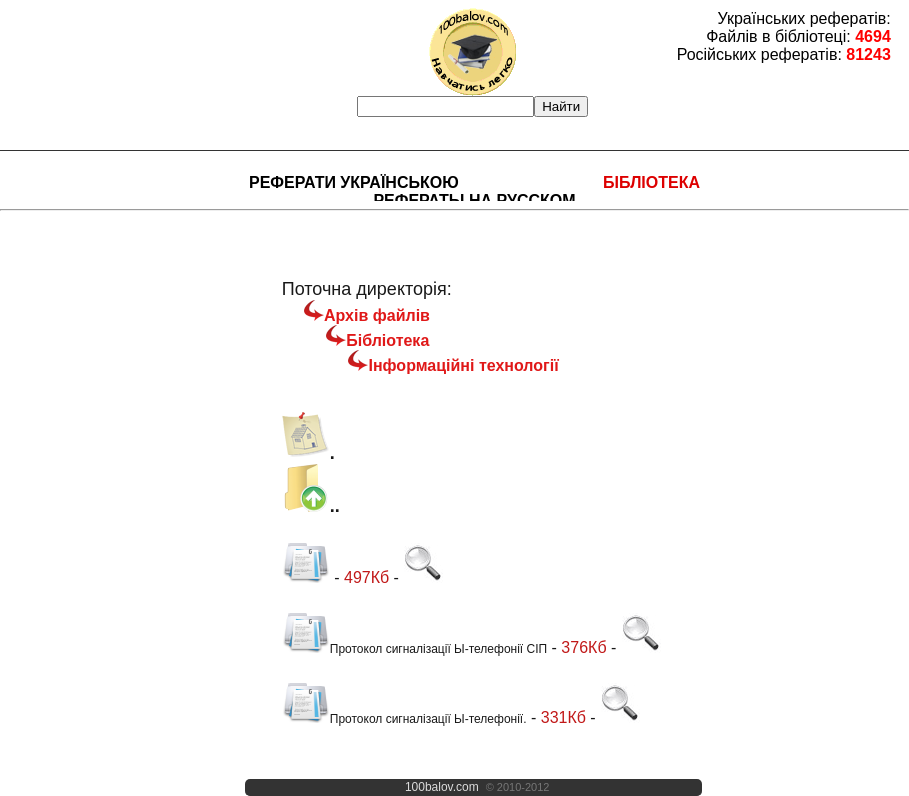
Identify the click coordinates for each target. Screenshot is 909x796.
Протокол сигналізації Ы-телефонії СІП (414, 649)
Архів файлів (377, 315)
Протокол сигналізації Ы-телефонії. (404, 719)
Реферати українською (354, 182)
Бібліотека (651, 182)
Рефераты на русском (474, 200)
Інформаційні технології (463, 365)
